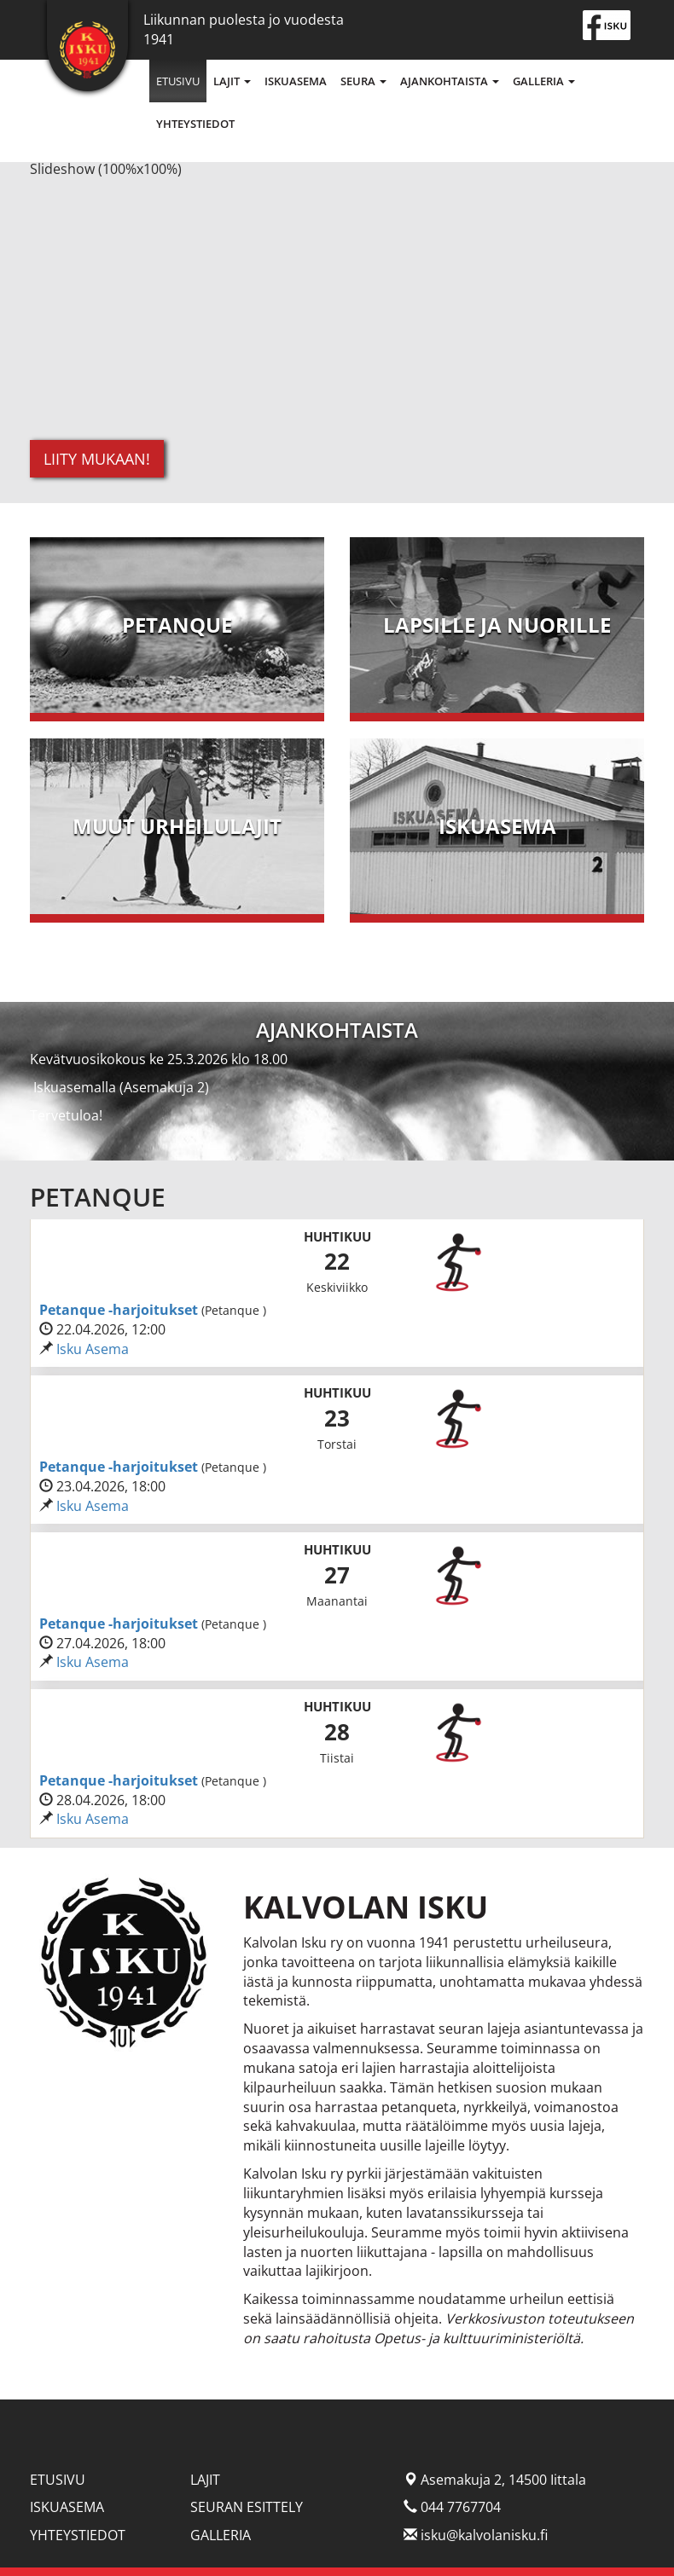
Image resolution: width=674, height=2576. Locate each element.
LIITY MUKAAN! (97, 459)
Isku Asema (92, 1349)
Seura (363, 81)
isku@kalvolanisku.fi (484, 2535)
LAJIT (205, 2479)
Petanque (177, 625)
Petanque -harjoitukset (120, 1309)
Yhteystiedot (195, 123)
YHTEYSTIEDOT (77, 2535)
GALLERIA (220, 2535)
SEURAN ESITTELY (246, 2507)
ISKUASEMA (497, 826)
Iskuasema (295, 81)
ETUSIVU (57, 2479)
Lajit (232, 81)
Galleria (544, 81)
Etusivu (178, 81)
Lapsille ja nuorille (497, 625)
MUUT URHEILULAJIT (177, 826)
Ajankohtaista (449, 81)
